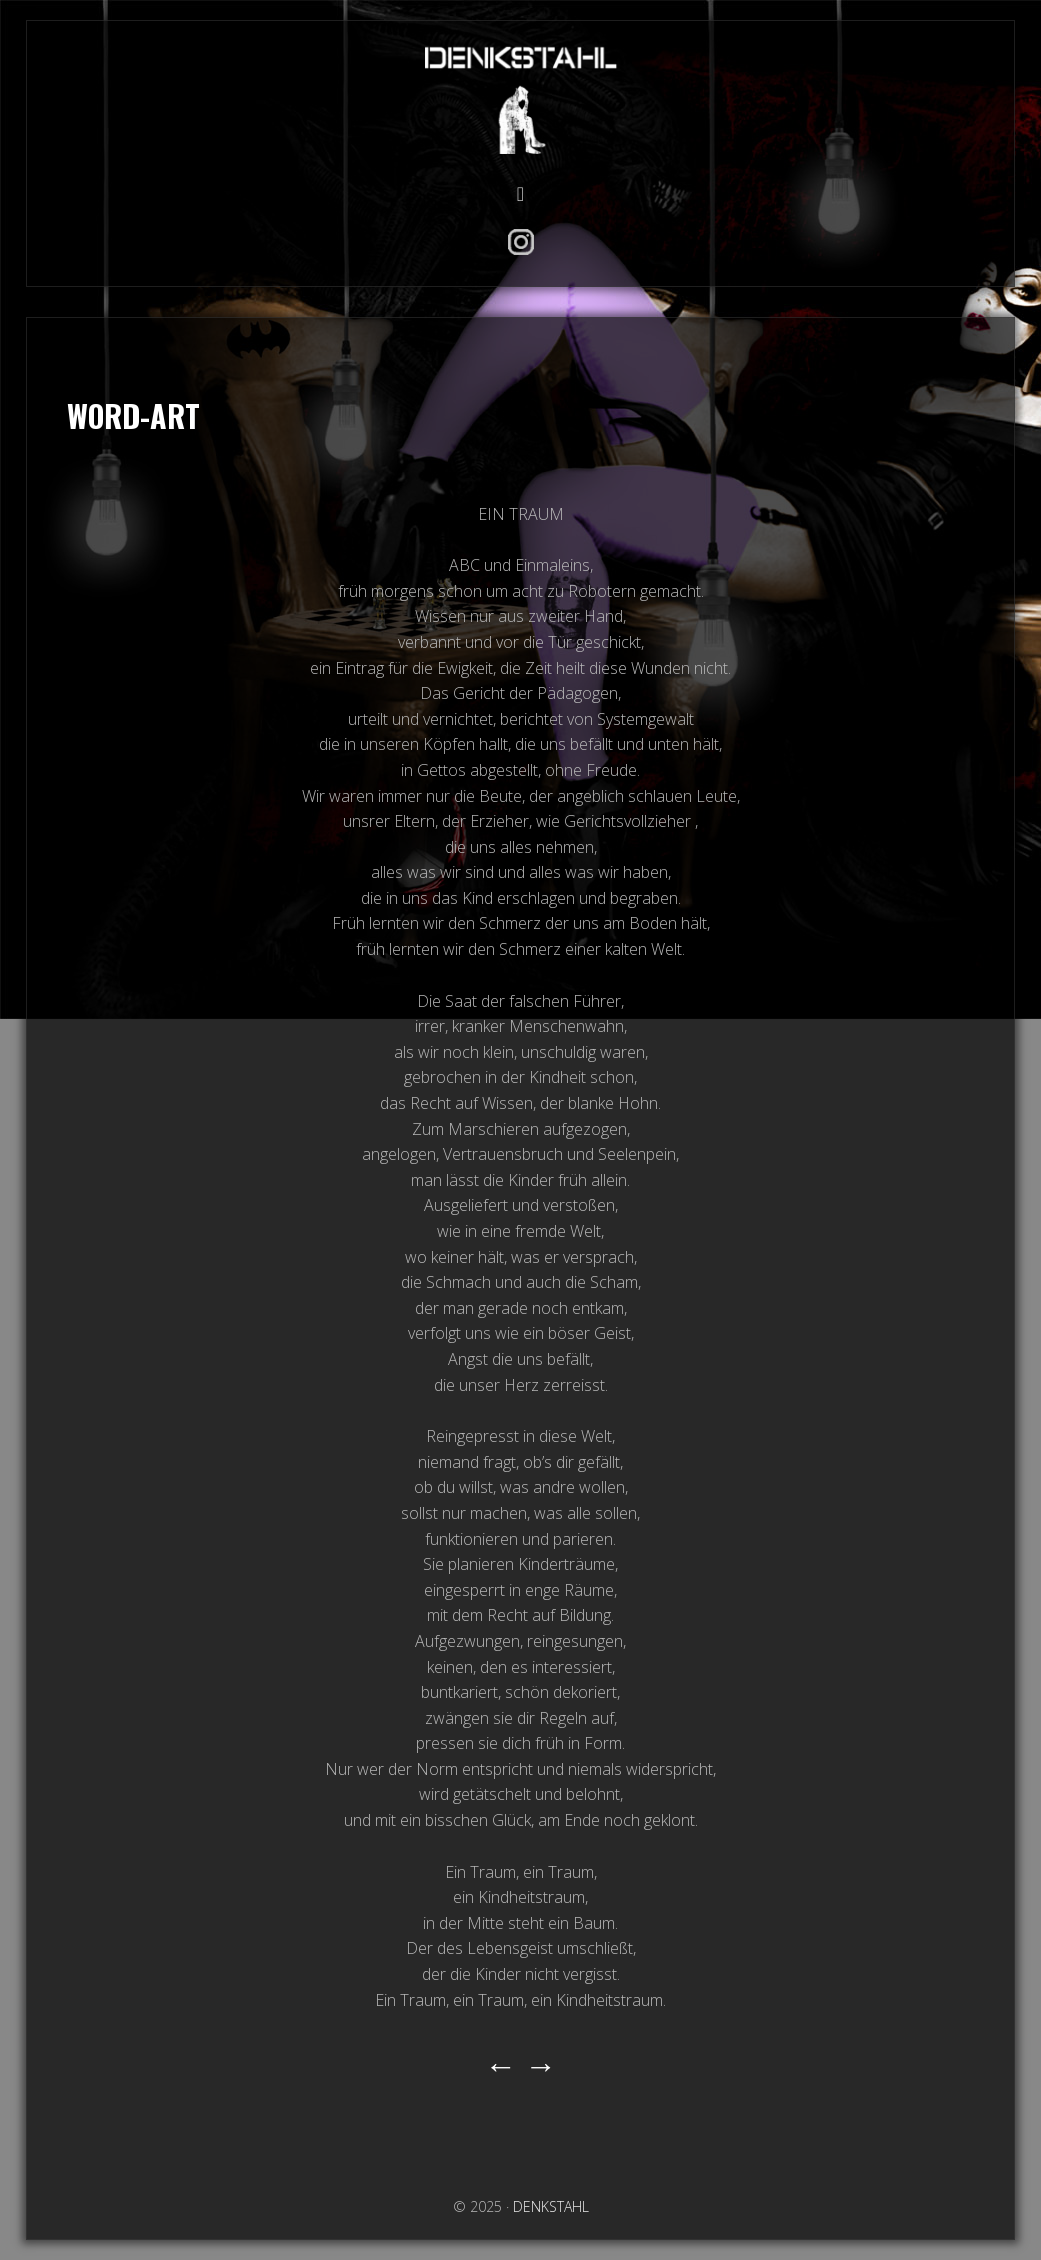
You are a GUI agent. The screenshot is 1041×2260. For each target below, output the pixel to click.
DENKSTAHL (521, 97)
